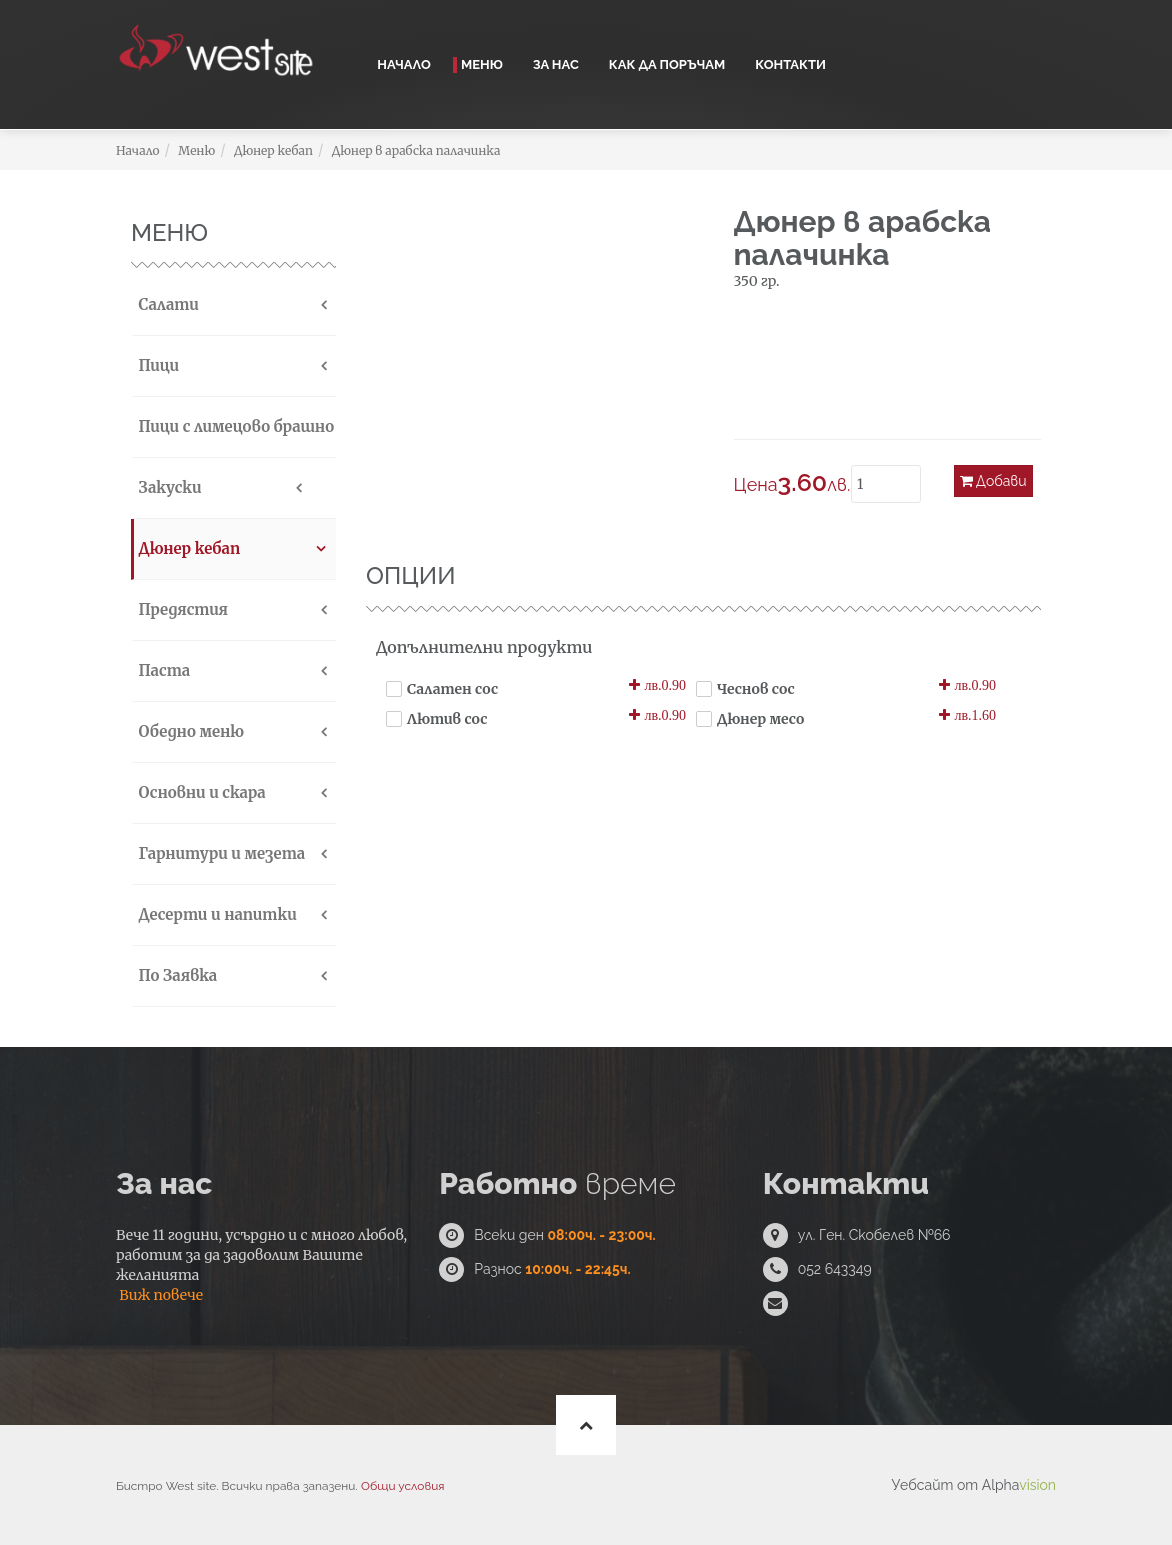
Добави (993, 481)
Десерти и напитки (215, 914)
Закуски (168, 487)
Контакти (790, 64)
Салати (166, 304)
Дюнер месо (760, 719)
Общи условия (402, 1486)
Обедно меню (189, 731)
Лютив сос (447, 719)
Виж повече (161, 1295)
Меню (482, 64)
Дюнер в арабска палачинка (416, 150)
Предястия (181, 609)
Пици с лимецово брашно (234, 426)
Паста (162, 670)
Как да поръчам (667, 64)
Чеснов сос (756, 689)
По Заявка (175, 975)
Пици (156, 365)
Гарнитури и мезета (219, 853)
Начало (404, 64)
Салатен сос (452, 689)
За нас (556, 64)
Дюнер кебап (273, 150)
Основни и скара (200, 792)
